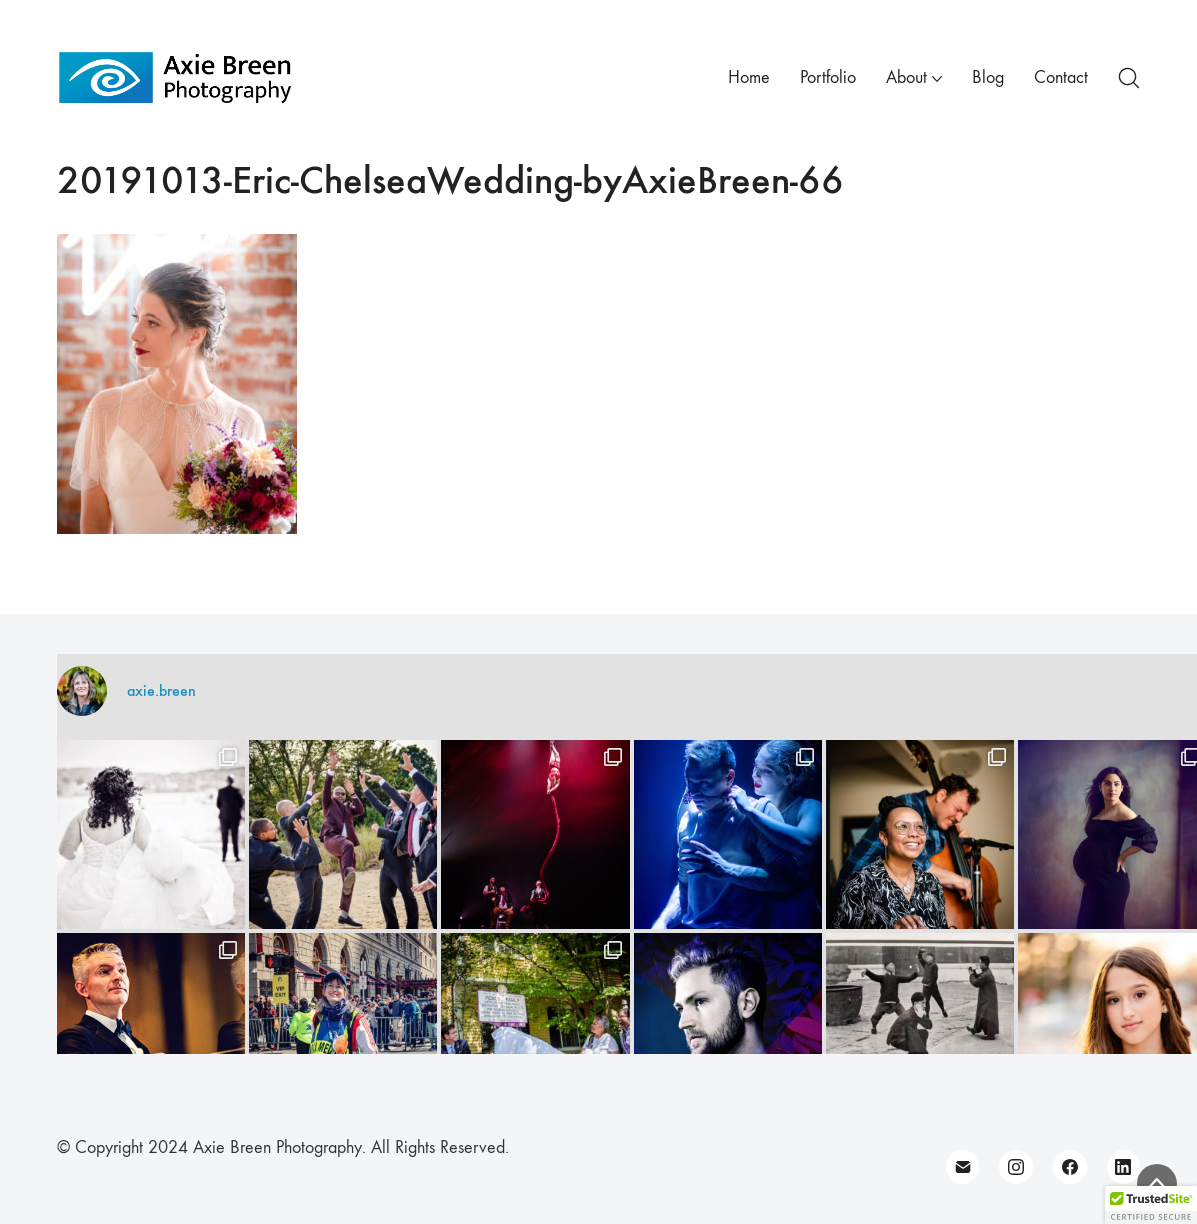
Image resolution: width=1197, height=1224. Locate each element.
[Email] (963, 1167)
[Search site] (1129, 78)
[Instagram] (1016, 1167)
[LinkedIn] (1124, 1167)
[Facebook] (1070, 1167)
